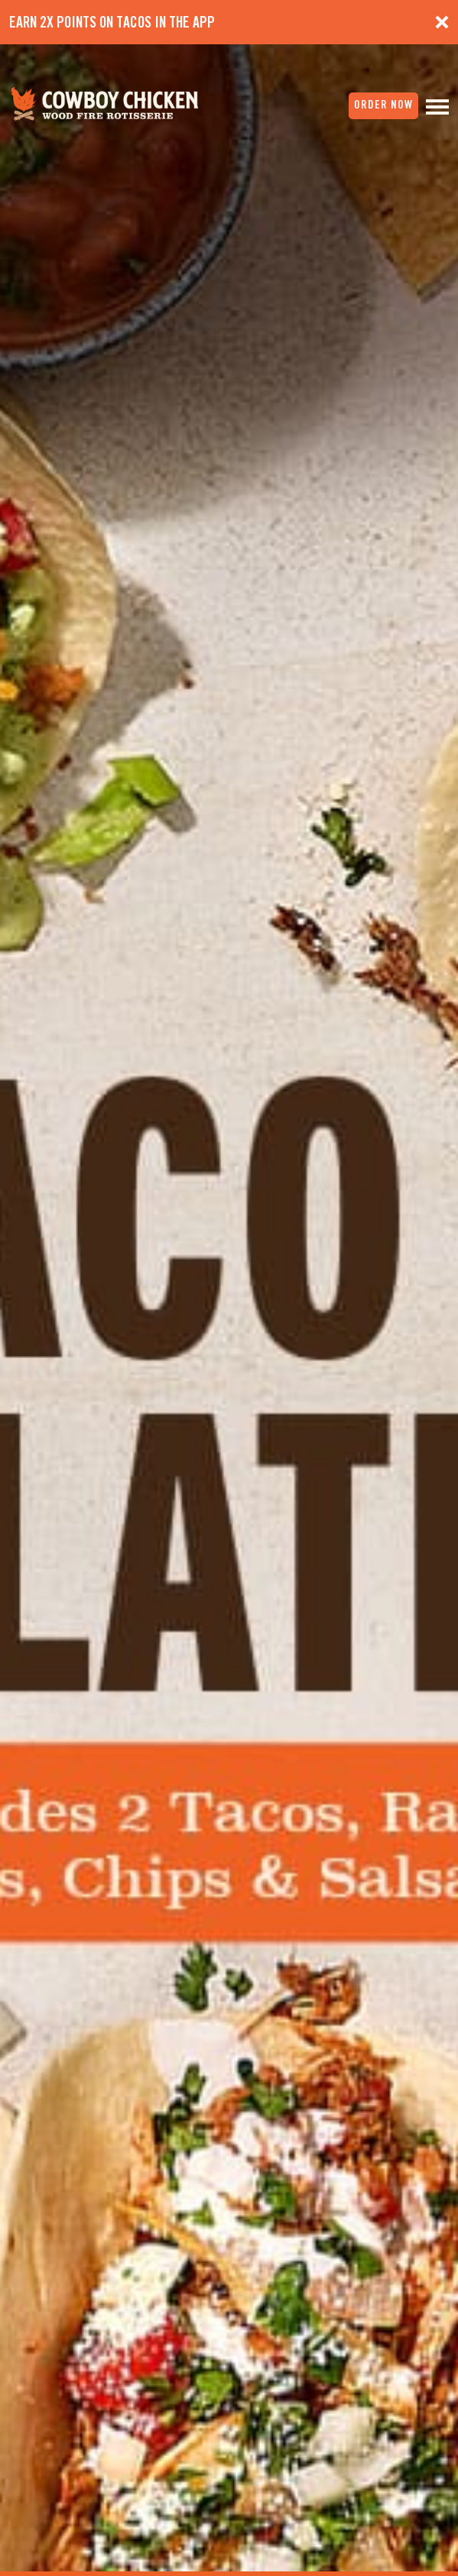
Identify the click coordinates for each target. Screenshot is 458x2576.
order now (383, 105)
